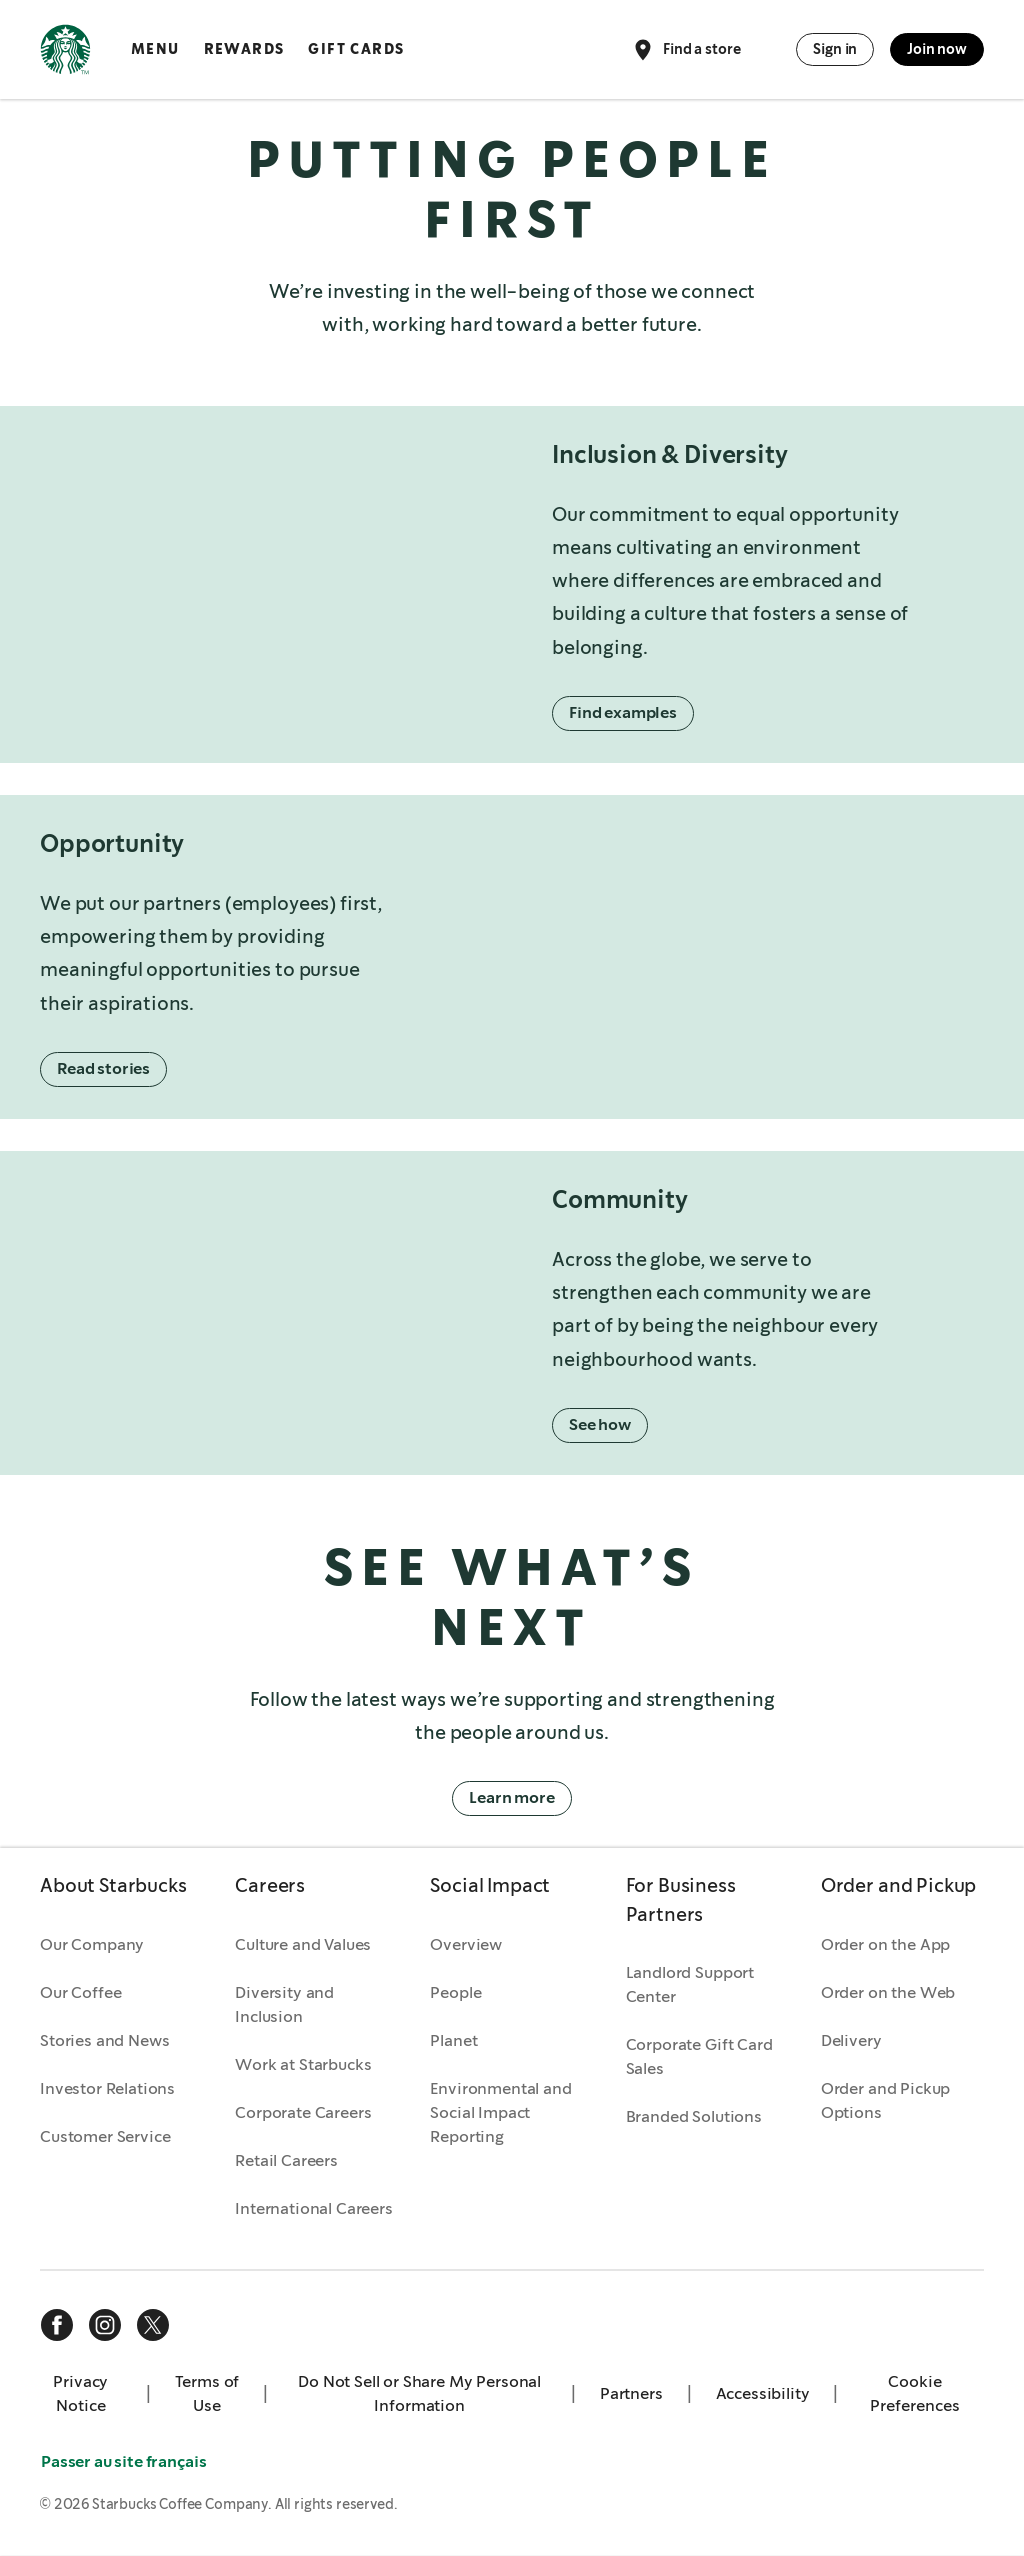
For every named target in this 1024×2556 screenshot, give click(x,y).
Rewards (244, 49)
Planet (453, 2041)
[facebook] (57, 2326)
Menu (155, 49)
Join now (937, 49)
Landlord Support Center (690, 1985)
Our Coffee (80, 1993)
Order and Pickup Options (885, 2101)
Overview (466, 1945)
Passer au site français (125, 2462)
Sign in (835, 49)
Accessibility (763, 2394)
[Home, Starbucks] (65, 53)
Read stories (104, 1069)
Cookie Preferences (915, 2394)
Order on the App (885, 1945)
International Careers (314, 2209)
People (455, 1993)
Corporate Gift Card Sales (699, 2057)
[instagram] (105, 2326)
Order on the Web (888, 1993)
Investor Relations (107, 2089)
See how (601, 1425)
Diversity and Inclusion (284, 2005)
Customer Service (105, 2137)
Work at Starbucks (303, 2065)
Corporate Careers (303, 2113)
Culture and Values (303, 1945)
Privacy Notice (80, 2394)
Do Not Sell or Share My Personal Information (419, 2394)
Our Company (92, 1945)
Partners (631, 2394)
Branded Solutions (694, 2117)
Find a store (685, 50)
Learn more (511, 1799)
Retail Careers (286, 2161)
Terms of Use (207, 2394)
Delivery (851, 2041)
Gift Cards (356, 49)
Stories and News (104, 2041)
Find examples (624, 713)
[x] (153, 2326)
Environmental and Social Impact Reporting (500, 2113)
